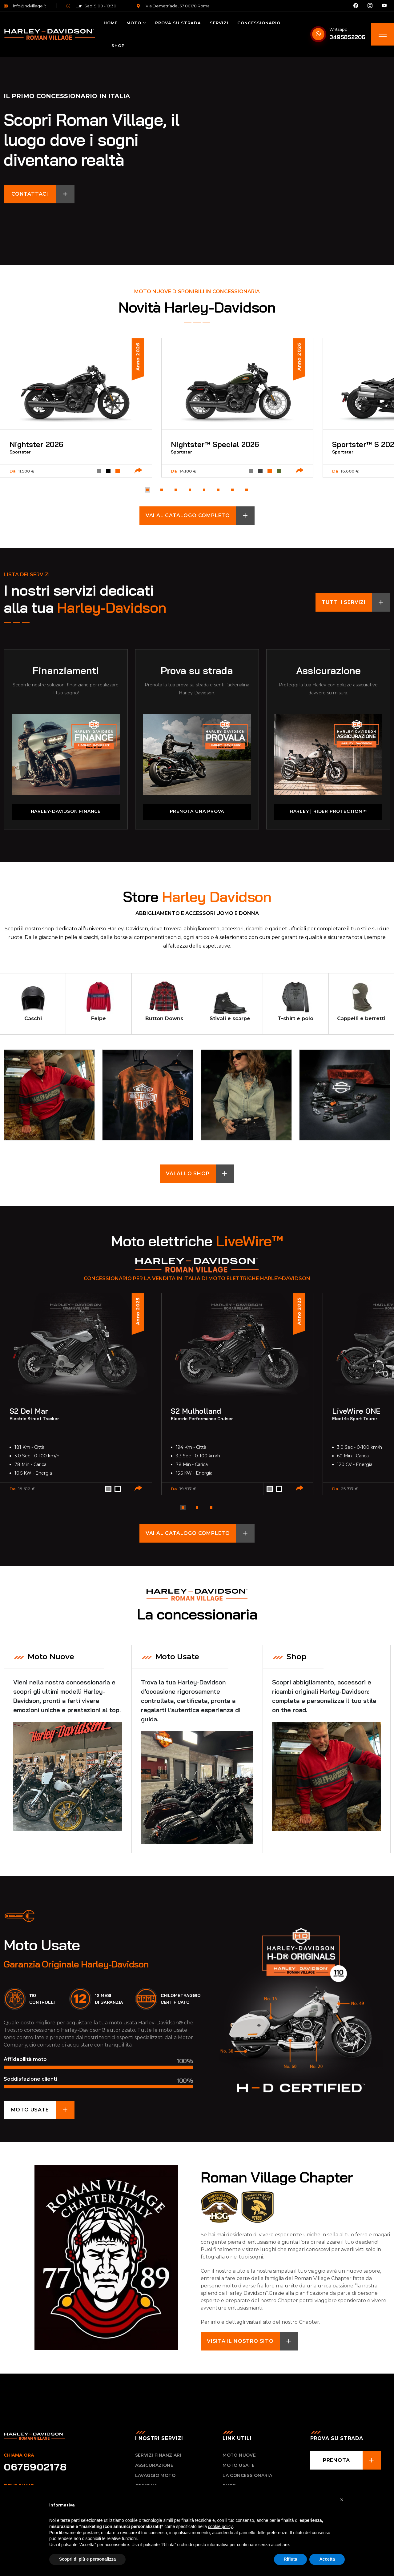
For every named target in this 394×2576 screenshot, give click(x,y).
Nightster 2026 (36, 444)
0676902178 (35, 2466)
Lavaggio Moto (155, 2475)
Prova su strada (178, 22)
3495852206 (347, 37)
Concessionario (258, 22)
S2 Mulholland (196, 1410)
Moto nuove (239, 2454)
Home (111, 22)
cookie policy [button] (220, 2526)
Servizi (219, 22)
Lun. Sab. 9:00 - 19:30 (91, 5)
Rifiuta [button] (290, 2559)
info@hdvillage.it (25, 5)
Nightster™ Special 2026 (215, 444)
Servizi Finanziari (158, 2454)
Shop (118, 45)
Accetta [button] (327, 2559)
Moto (134, 22)
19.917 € (187, 1487)
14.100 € (187, 471)
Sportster (20, 452)
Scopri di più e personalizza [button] (87, 2559)
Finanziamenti (66, 670)
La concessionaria (247, 2475)
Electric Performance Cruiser (202, 1418)
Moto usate (239, 2464)
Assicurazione (328, 670)
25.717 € (349, 1487)
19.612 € (26, 1487)
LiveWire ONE (356, 1410)
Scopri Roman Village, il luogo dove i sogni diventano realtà (123, 140)
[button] (147, 490)
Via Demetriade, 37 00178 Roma (173, 5)
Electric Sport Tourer (354, 1418)
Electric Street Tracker (34, 1418)
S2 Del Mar (29, 1410)
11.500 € (26, 471)
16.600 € (350, 471)
